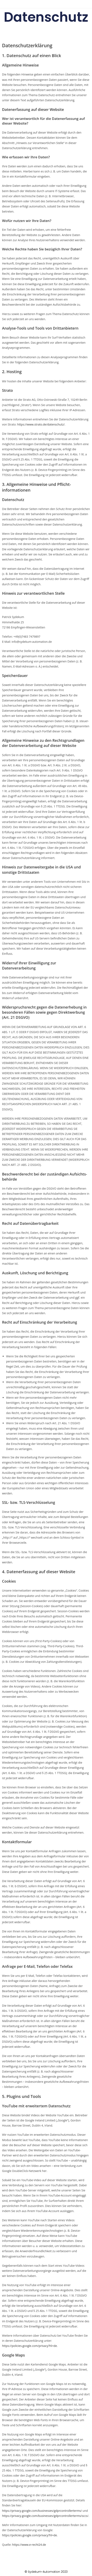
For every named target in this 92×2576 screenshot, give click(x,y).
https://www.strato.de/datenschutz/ (41, 424)
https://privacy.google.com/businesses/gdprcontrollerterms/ (42, 2511)
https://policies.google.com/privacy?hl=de (29, 2346)
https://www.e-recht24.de (29, 2545)
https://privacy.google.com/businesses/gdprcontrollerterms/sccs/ (45, 2516)
